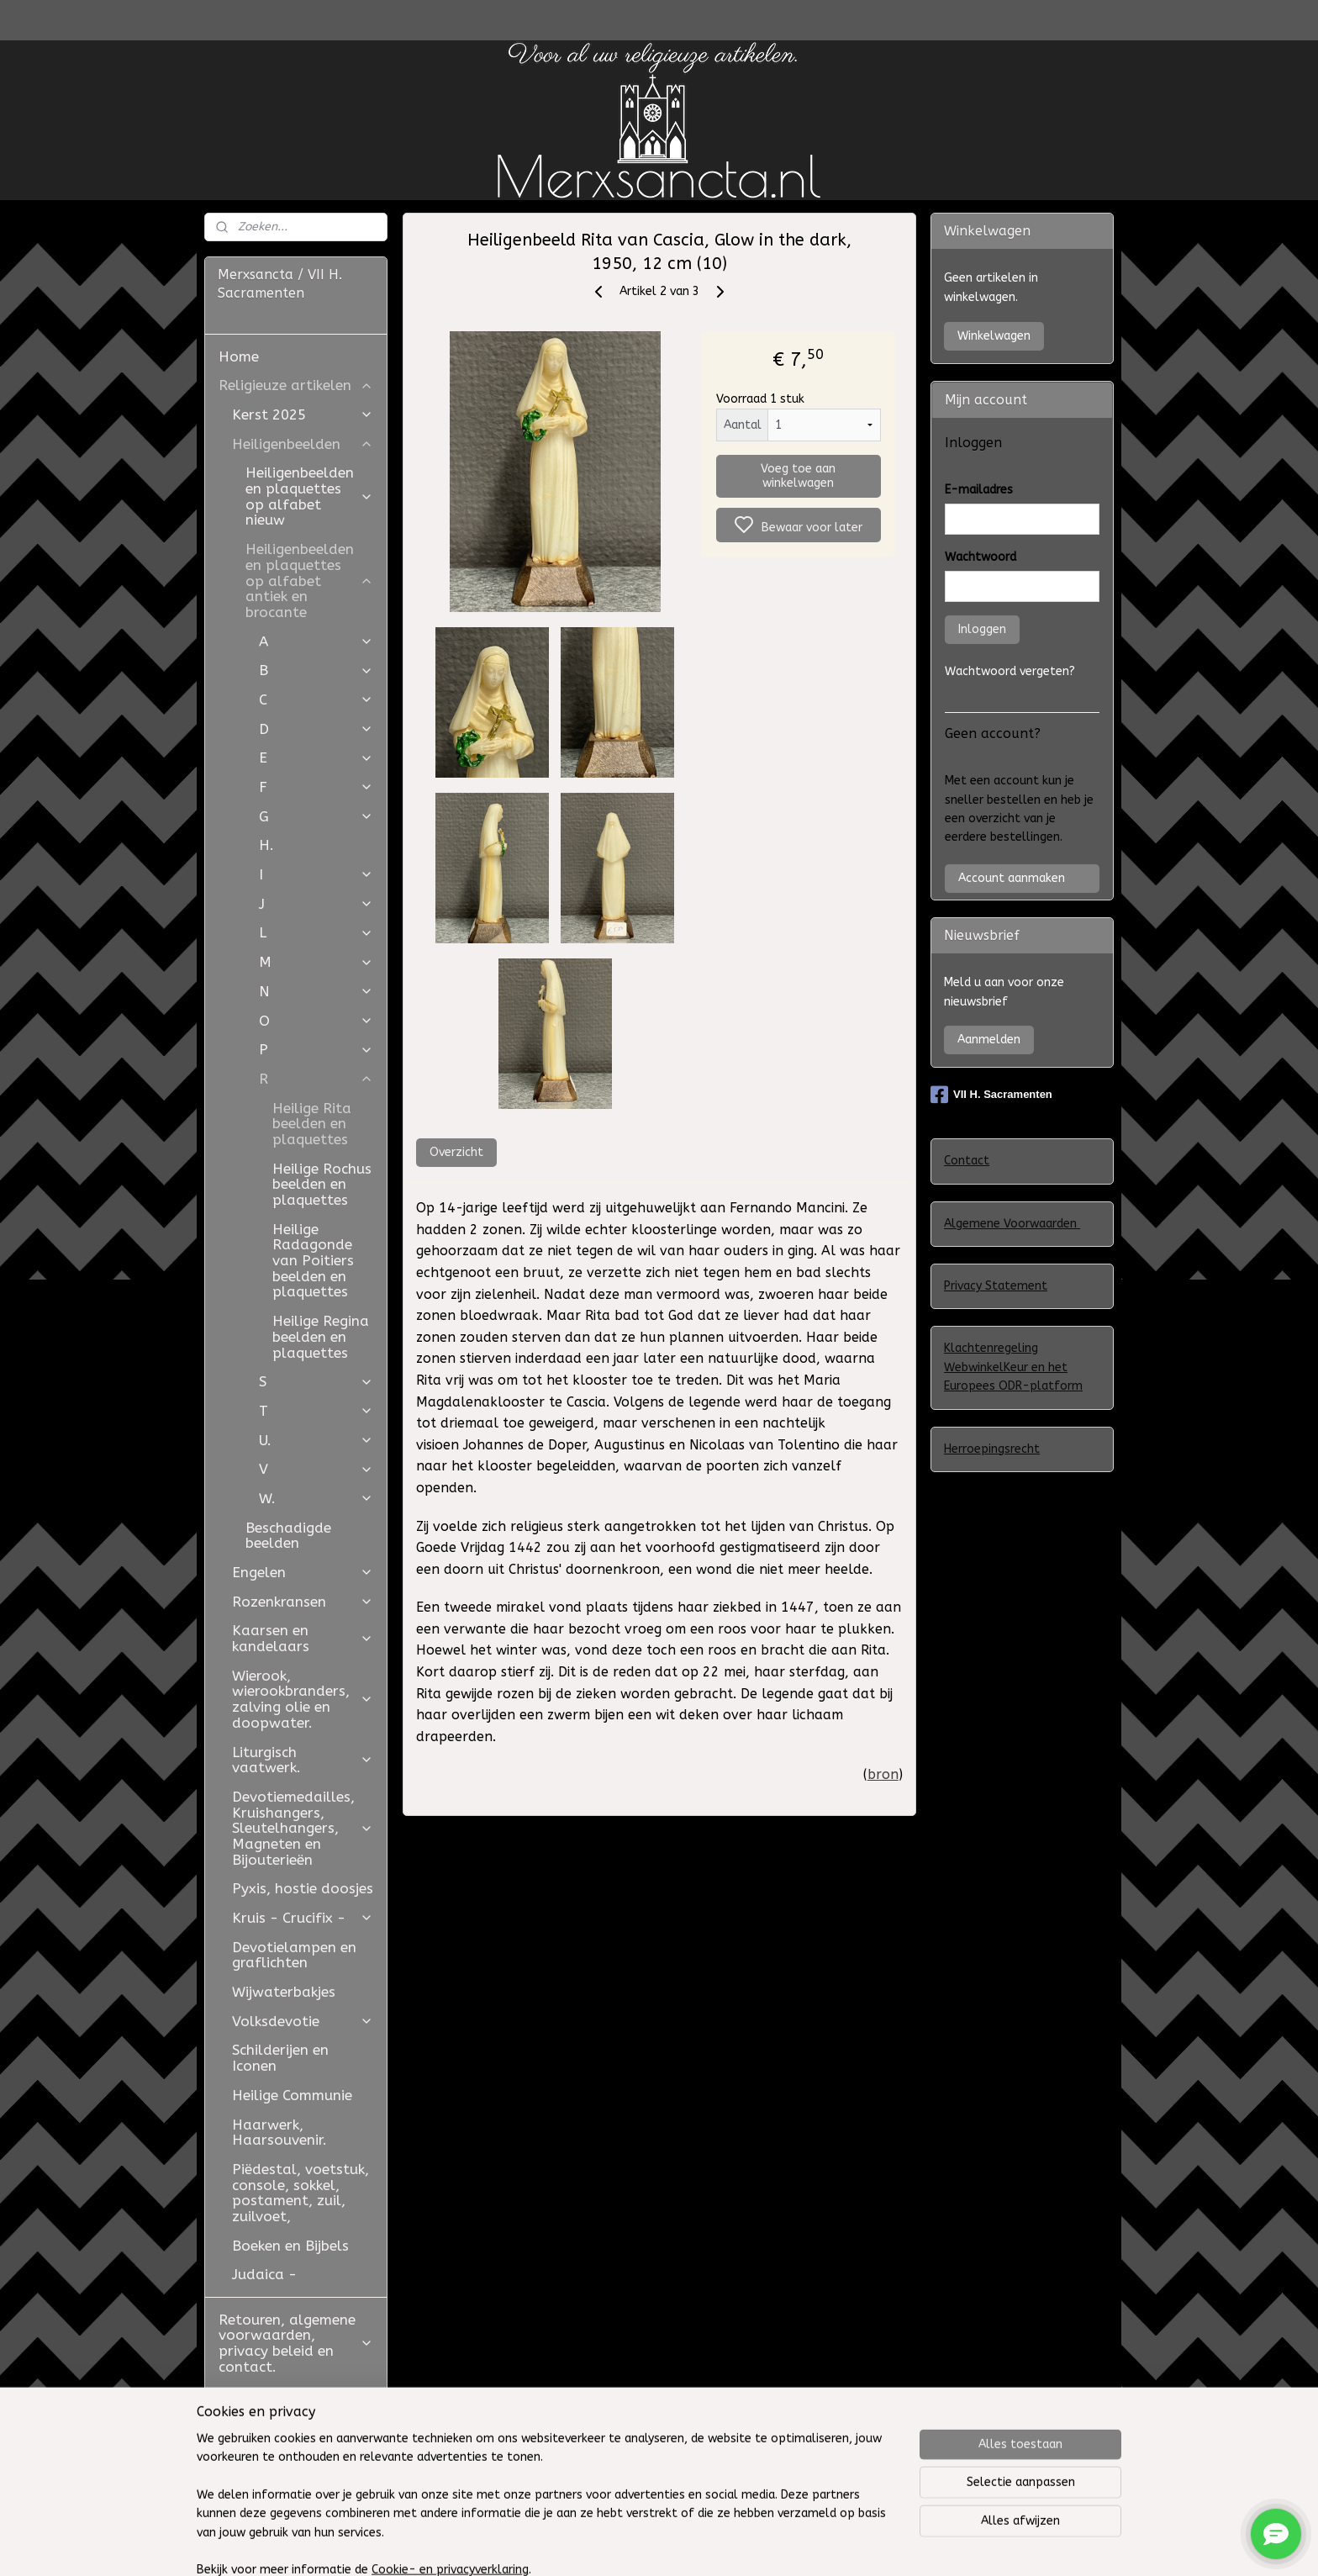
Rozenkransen (302, 1601)
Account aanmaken (1011, 878)
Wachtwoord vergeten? (1010, 671)
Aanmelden (988, 1039)
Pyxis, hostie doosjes (302, 1888)
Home (239, 356)
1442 (524, 1547)
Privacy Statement (995, 1286)
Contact (966, 1160)
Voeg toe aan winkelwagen (798, 476)
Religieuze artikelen (296, 385)
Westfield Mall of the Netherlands (293, 2463)
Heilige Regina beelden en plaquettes (320, 1336)
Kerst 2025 (302, 414)
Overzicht (455, 1152)
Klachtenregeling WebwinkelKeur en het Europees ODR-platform (1013, 1367)
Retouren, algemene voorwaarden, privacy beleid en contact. (296, 2343)
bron (883, 1774)
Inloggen (982, 629)
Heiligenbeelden (302, 443)
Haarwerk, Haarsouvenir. (279, 2132)
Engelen (302, 1572)
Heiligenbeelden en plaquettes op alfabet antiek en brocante (309, 580)
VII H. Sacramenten (991, 1095)
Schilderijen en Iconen (280, 2057)
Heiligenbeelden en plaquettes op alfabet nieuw (309, 496)
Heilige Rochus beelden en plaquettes (322, 1184)
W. (316, 1498)
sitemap (761, 2545)
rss (793, 2545)
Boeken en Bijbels (290, 2245)
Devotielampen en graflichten (294, 1955)
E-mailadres (979, 490)
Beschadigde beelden (288, 1535)
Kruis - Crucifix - (302, 1917)
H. (266, 845)
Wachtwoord (980, 557)
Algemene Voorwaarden (1012, 1224)
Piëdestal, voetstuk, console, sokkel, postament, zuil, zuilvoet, (300, 2193)
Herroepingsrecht (992, 1449)
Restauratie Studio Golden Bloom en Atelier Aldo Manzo (285, 2411)
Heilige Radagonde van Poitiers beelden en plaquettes (313, 1261)
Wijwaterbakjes (283, 1991)
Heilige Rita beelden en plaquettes (311, 1124)
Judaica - (264, 2274)
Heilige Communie (292, 2095)
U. (316, 1440)
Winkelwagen (994, 336)
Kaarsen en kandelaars (302, 1638)
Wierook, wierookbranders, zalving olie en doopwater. (302, 1699)
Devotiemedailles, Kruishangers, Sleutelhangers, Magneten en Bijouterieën (302, 1828)
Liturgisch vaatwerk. (302, 1760)
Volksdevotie (302, 2021)
